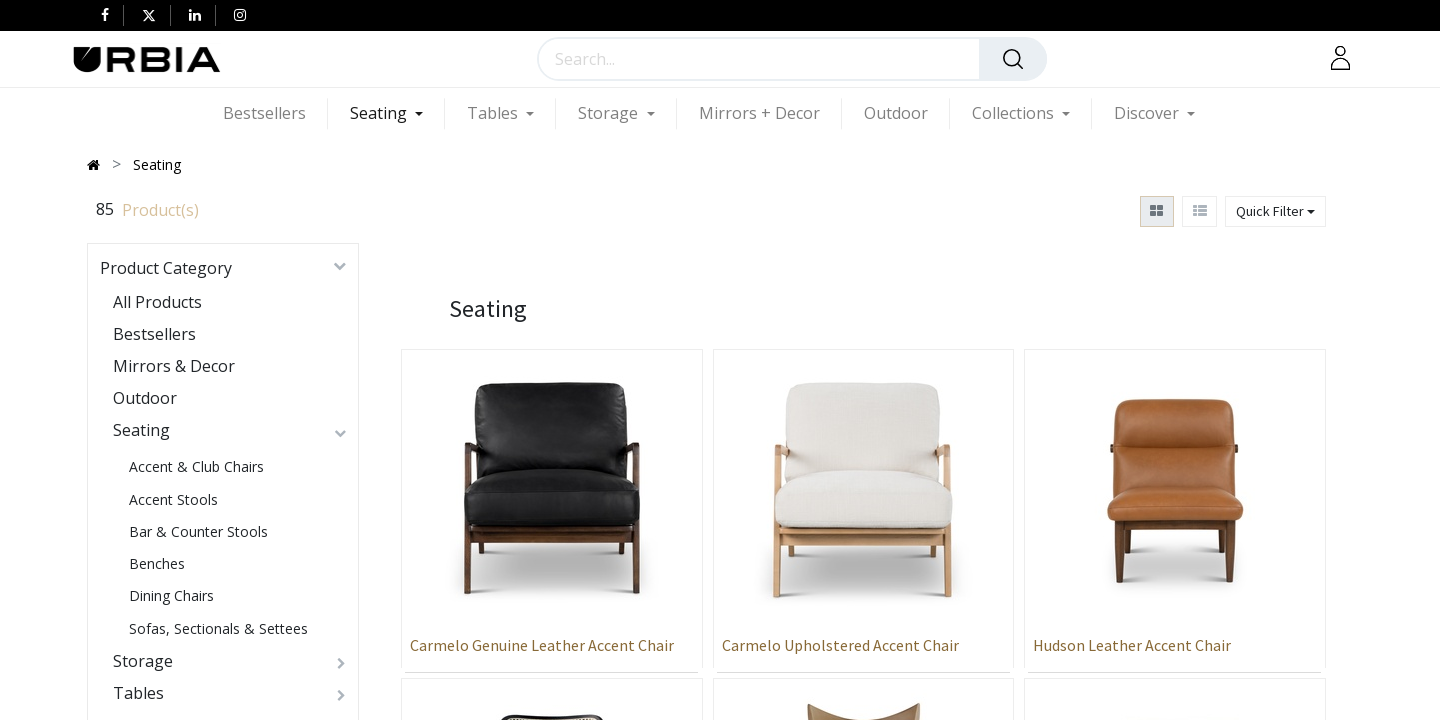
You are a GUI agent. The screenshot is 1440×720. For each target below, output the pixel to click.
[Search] (1013, 59)
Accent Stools (173, 499)
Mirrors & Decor (174, 366)
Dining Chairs (171, 595)
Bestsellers (154, 334)
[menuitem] (275, 113)
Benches (157, 563)
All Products (157, 302)
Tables (138, 693)
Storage (143, 661)
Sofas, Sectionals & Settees (218, 628)
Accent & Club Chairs (196, 466)
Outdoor (145, 398)
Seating (141, 430)
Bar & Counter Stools (198, 531)
